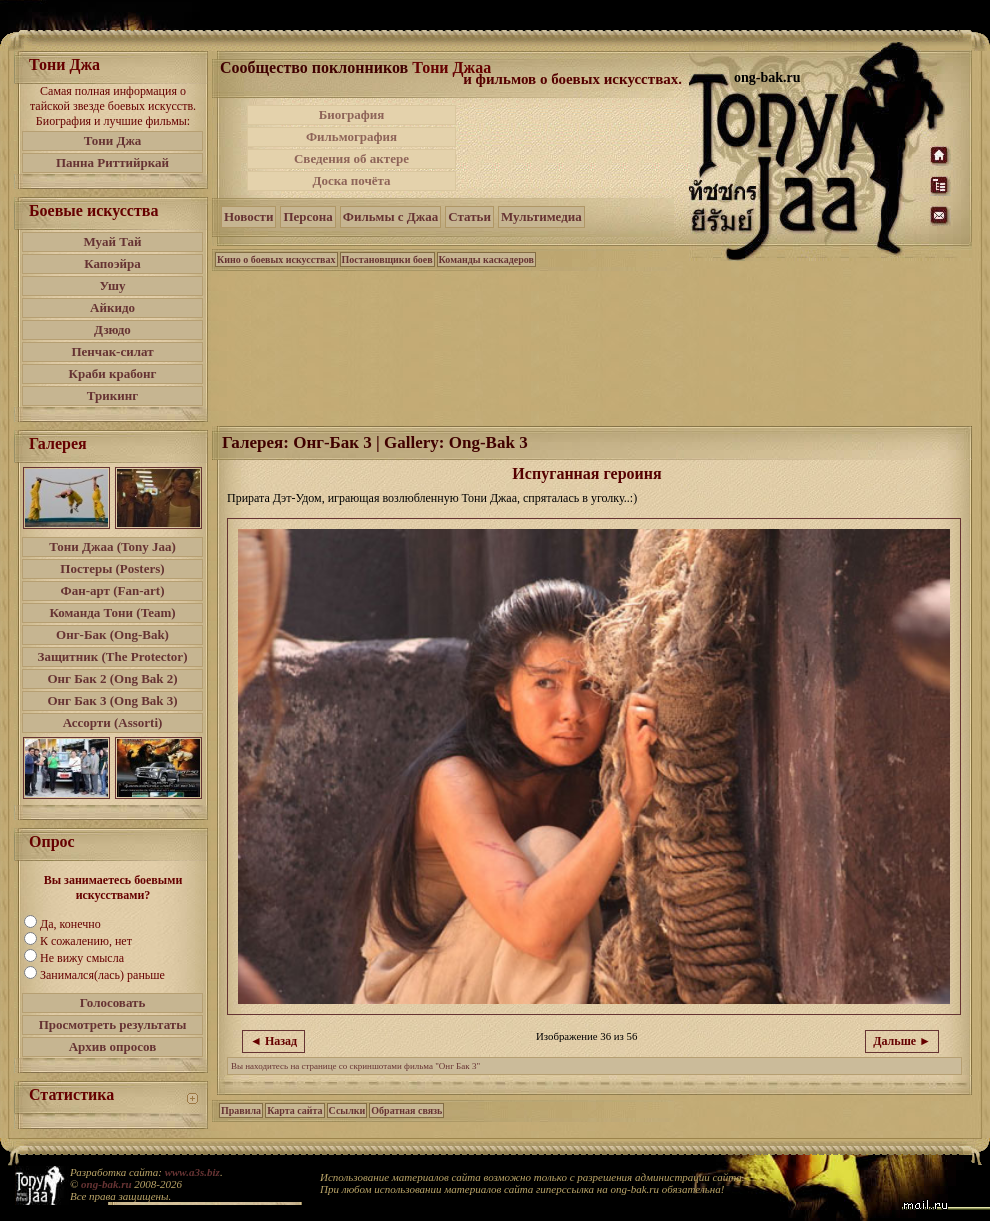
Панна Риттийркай (112, 162)
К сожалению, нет (86, 941)
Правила (241, 1110)
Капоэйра (112, 263)
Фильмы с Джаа (390, 216)
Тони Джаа (451, 67)
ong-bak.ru (106, 1184)
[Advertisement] (574, 148)
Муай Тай (112, 241)
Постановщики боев (387, 259)
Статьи (469, 216)
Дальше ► (902, 1041)
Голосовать (113, 1002)
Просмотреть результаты (113, 1024)
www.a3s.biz (192, 1172)
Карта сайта (294, 1110)
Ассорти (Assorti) (113, 722)
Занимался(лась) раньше (102, 975)
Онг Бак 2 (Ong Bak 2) (112, 678)
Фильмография (351, 136)
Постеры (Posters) (112, 568)
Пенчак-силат (112, 351)
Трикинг (112, 395)
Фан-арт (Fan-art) (113, 590)
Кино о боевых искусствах (276, 259)
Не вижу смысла (82, 958)
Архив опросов (113, 1046)
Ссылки (347, 1110)
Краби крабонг (113, 373)
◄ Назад (273, 1041)
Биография (352, 114)
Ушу (113, 285)
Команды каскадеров (486, 259)
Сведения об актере (351, 158)
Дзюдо (112, 329)
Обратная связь (406, 1110)
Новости (248, 216)
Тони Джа (113, 140)
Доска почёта (351, 180)
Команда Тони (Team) (112, 612)
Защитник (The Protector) (113, 656)
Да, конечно (70, 924)
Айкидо (112, 307)
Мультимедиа (541, 216)
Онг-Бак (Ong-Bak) (112, 634)
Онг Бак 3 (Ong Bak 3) (112, 700)
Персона (307, 216)
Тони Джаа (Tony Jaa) (112, 546)
